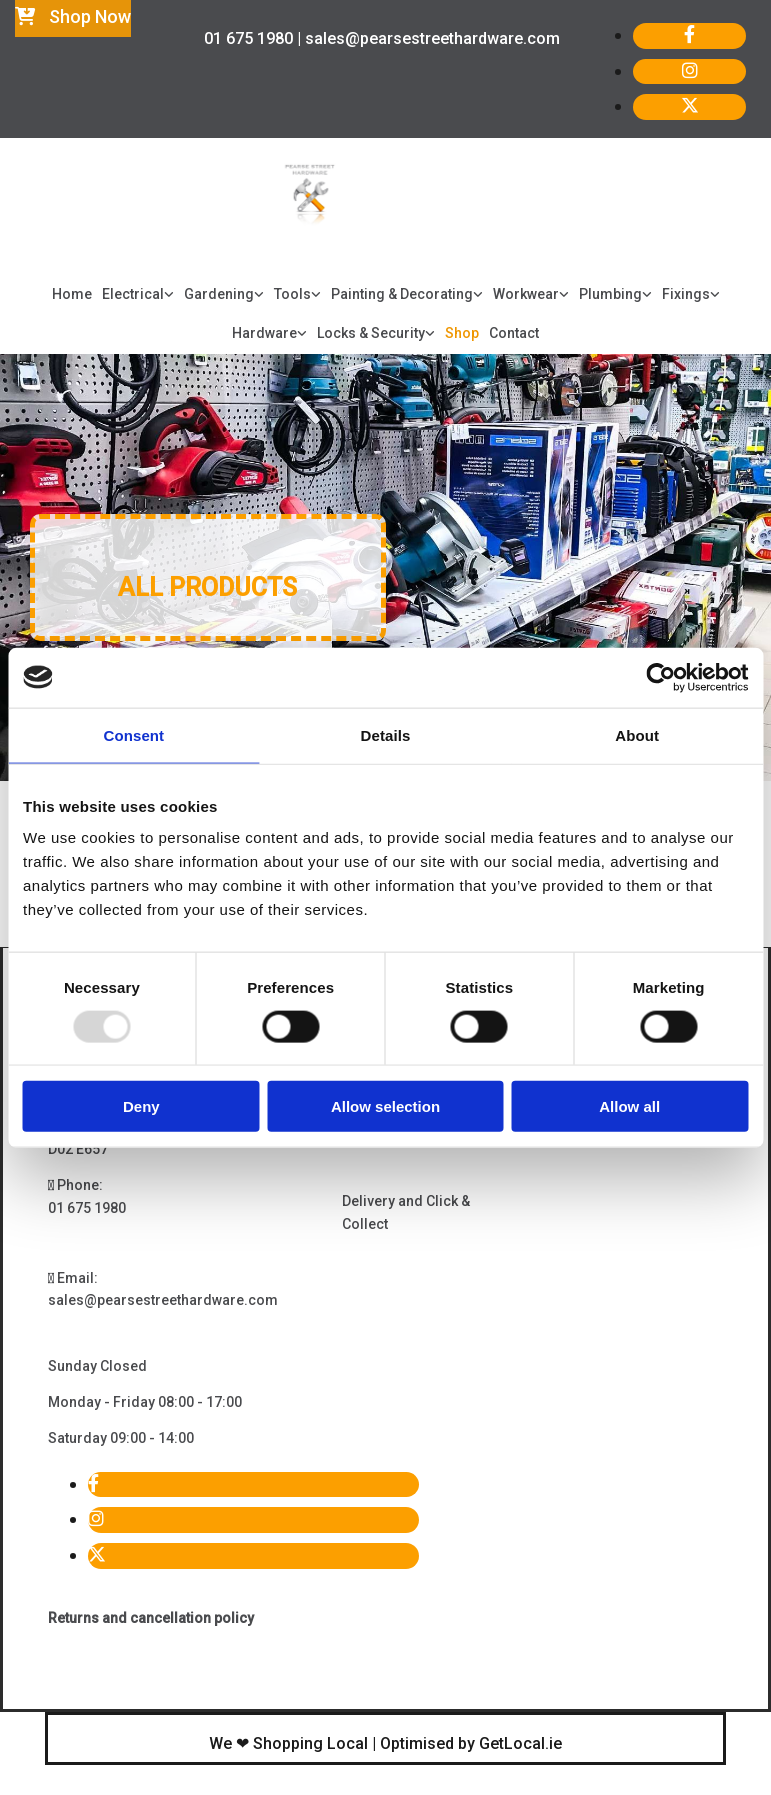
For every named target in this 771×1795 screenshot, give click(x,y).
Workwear (526, 294)
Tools (292, 294)
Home (72, 294)
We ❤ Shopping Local (288, 1743)
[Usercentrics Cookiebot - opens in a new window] (660, 677)
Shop (462, 333)
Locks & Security (371, 333)
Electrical (133, 294)
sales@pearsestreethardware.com (163, 1300)
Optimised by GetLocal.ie (471, 1743)
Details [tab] (386, 734)
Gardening (219, 294)
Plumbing (610, 294)
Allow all (629, 1106)
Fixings (686, 294)
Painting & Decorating (402, 294)
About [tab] (637, 734)
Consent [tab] (133, 734)
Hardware (264, 333)
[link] (138, 295)
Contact (514, 333)
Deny (141, 1106)
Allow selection (385, 1106)
